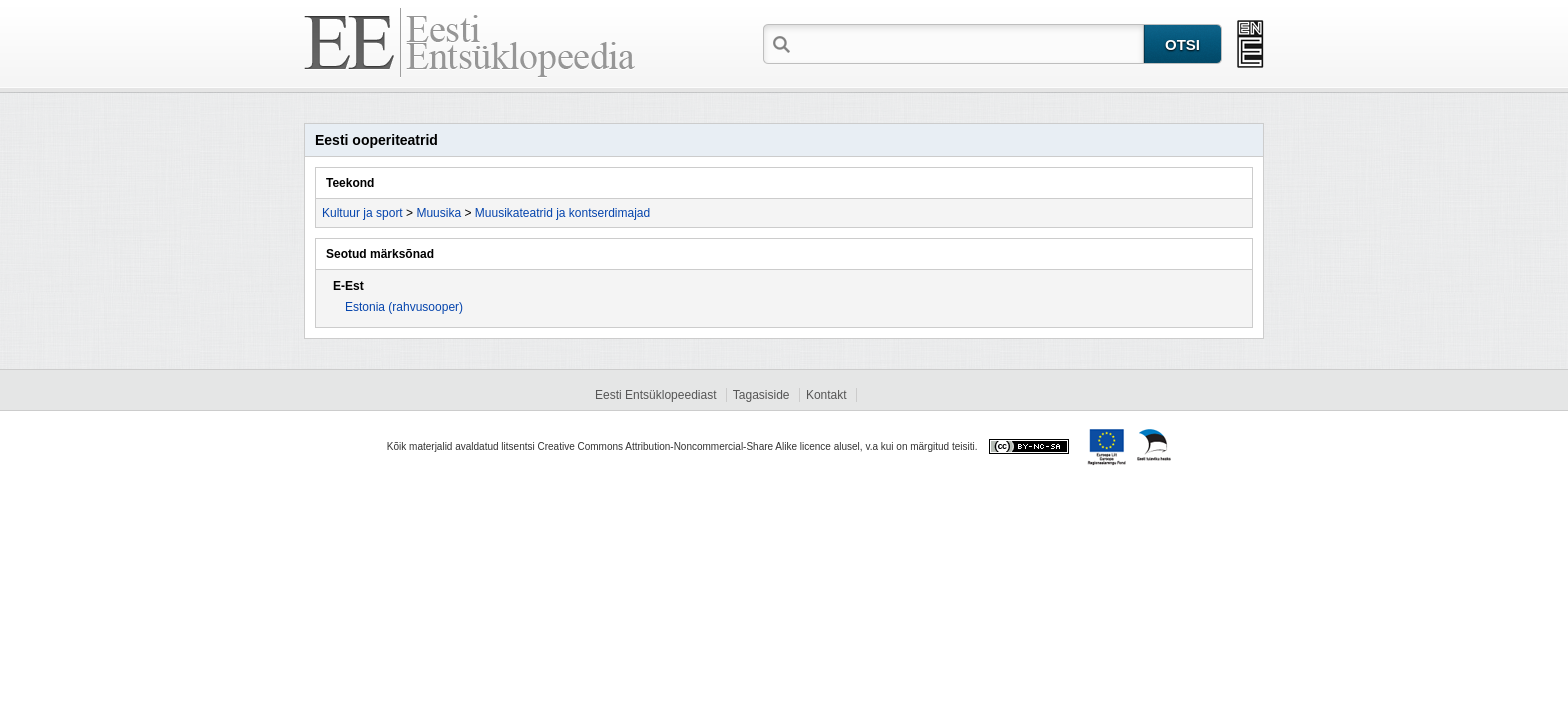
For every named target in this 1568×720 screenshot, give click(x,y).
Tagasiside (761, 395)
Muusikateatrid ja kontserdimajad (562, 213)
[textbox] (969, 43)
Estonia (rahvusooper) (404, 307)
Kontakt (826, 395)
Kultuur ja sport (362, 213)
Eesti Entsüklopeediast (655, 395)
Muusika (438, 213)
